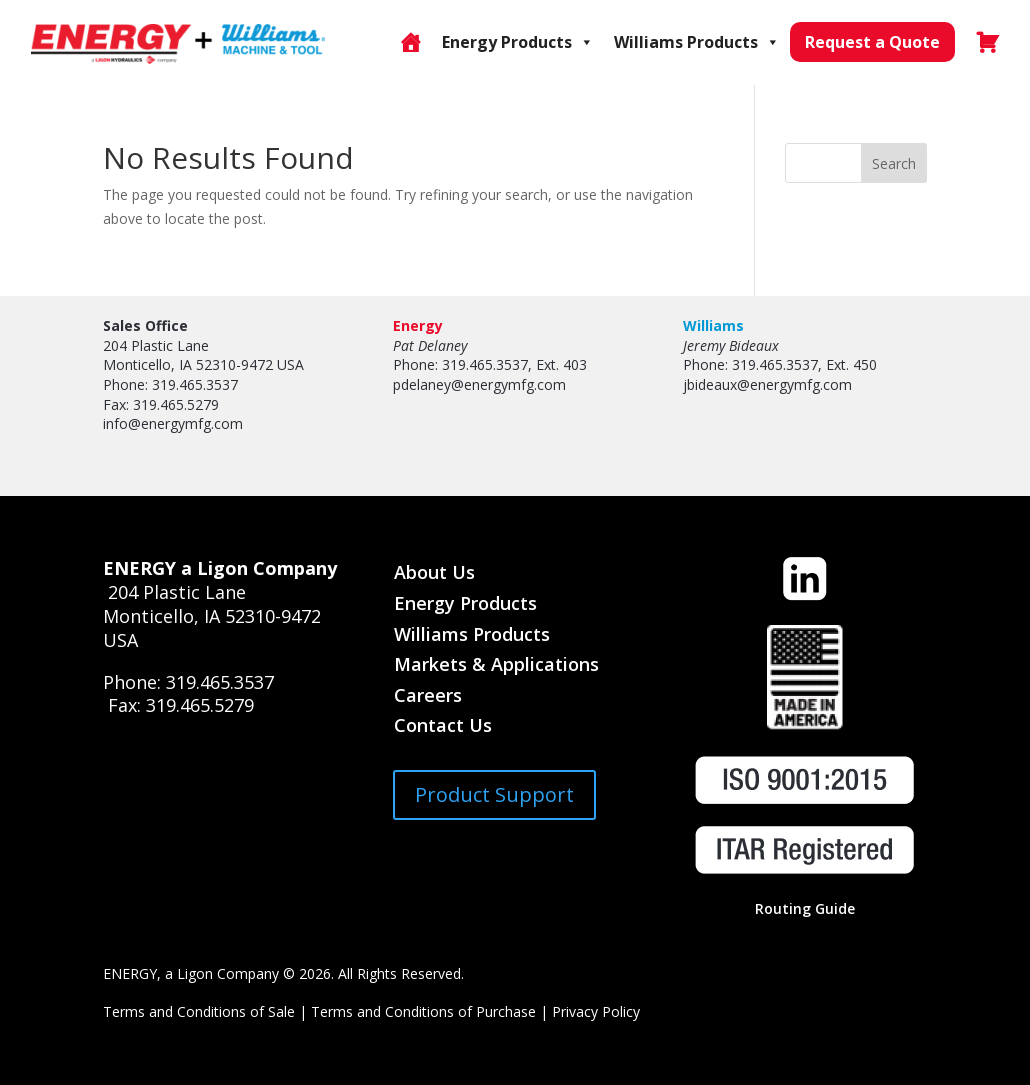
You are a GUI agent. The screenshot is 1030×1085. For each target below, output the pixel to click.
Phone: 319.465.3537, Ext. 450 (780, 364)
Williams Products (697, 42)
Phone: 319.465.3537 (170, 384)
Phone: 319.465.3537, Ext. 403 (490, 364)
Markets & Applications (496, 664)
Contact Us (443, 725)
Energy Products (518, 42)
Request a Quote (872, 42)
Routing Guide (805, 908)
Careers (428, 695)
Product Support (494, 794)
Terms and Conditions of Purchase (423, 1011)
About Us (434, 572)
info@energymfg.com (173, 423)
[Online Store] (410, 42)
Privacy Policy (596, 1011)
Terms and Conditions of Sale (199, 1011)
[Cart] (987, 42)
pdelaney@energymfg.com (479, 384)
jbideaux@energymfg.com (767, 384)
